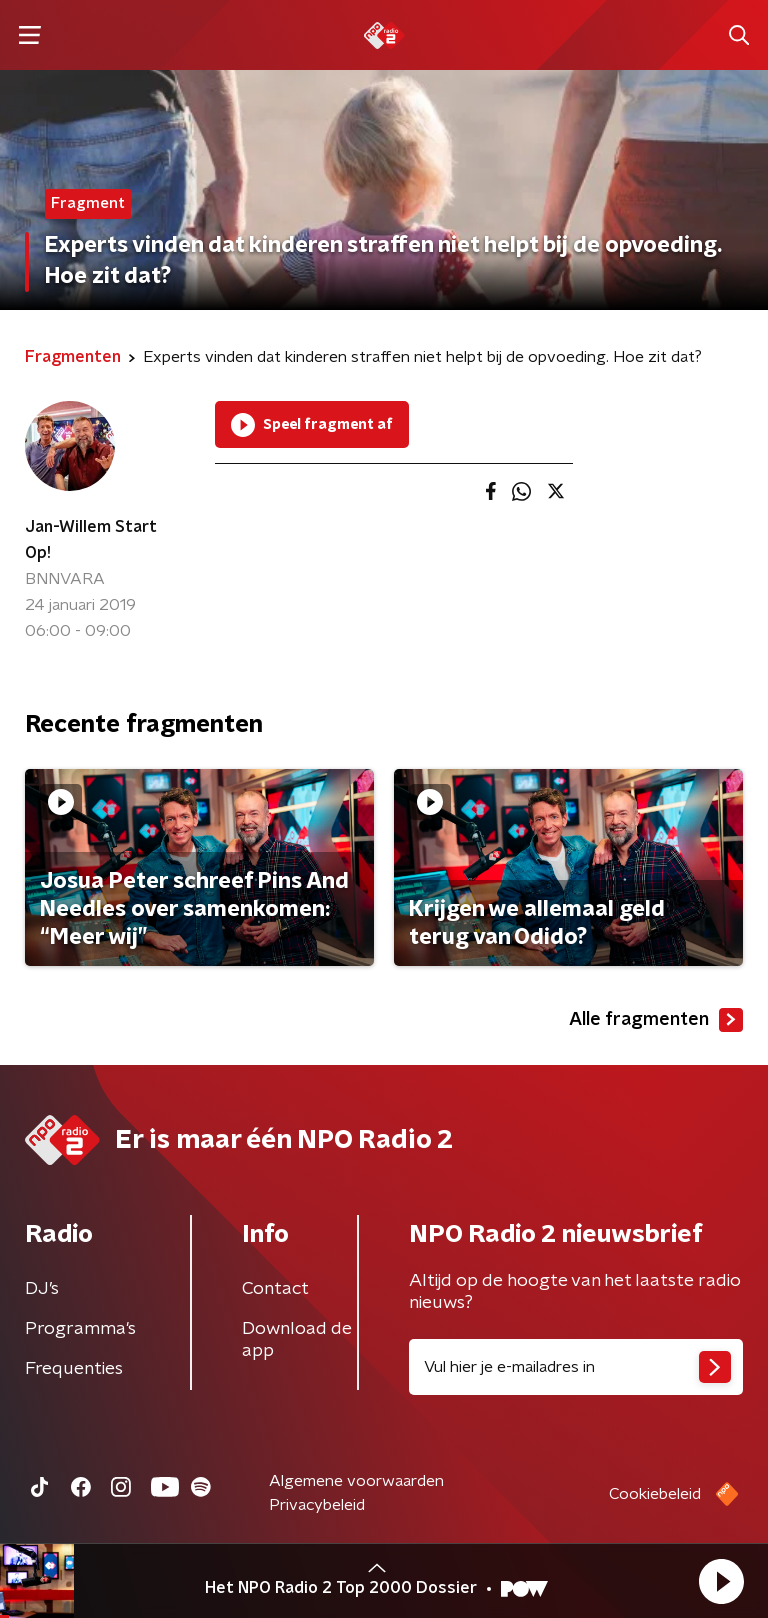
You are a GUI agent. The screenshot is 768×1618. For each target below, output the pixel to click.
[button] (721, 1581)
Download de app (297, 1340)
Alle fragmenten (656, 1020)
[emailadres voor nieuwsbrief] (576, 1367)
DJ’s (42, 1289)
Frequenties (74, 1369)
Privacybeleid (317, 1505)
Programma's (80, 1329)
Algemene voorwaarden (356, 1481)
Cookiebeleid (655, 1494)
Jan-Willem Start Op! (91, 540)
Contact (275, 1289)
